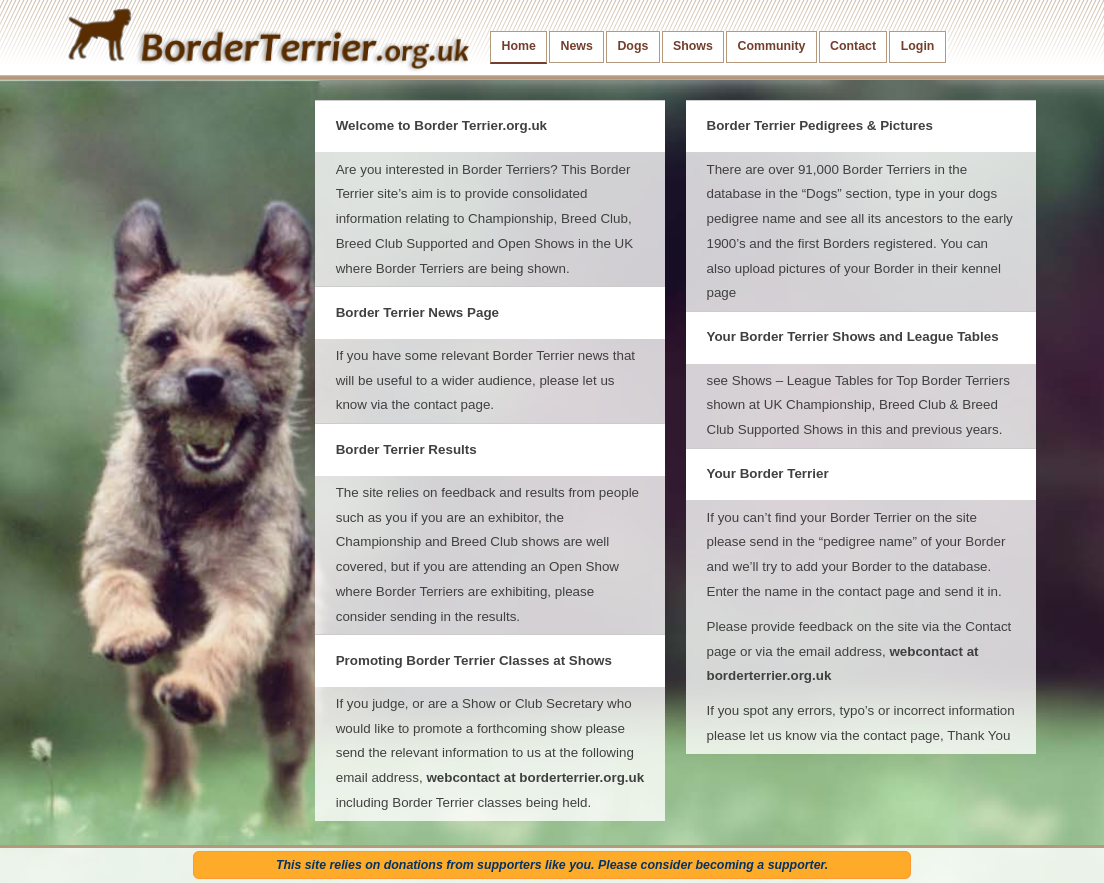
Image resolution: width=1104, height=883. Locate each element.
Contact (853, 46)
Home (519, 46)
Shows (693, 46)
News (576, 46)
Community (771, 46)
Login (918, 46)
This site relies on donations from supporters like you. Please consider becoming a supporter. (552, 865)
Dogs (632, 46)
